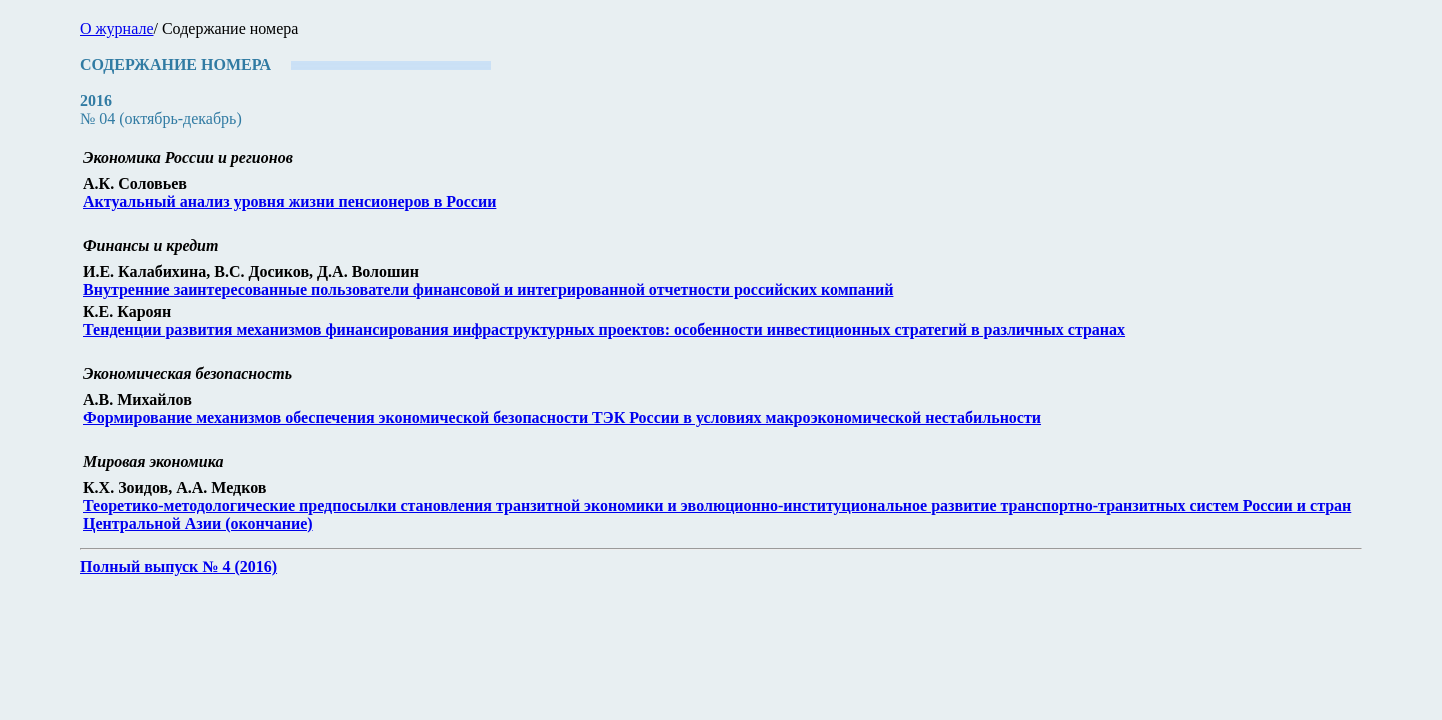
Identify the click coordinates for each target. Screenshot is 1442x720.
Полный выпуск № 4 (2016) (178, 566)
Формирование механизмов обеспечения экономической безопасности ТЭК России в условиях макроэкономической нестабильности (562, 417)
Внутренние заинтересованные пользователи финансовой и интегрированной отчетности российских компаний (488, 289)
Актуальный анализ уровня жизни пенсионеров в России (289, 201)
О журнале (117, 28)
